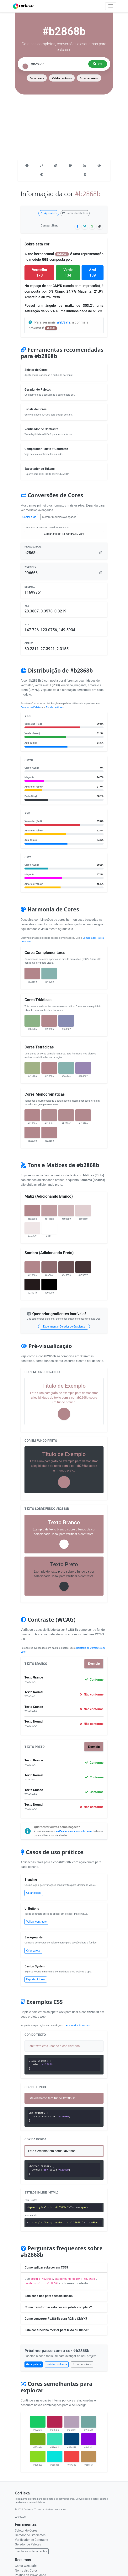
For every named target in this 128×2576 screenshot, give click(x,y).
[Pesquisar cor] (58, 64)
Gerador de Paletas (31, 707)
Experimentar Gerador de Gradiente (64, 1326)
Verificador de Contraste (31, 2540)
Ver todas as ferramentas (32, 2551)
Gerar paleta (37, 78)
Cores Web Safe (26, 2566)
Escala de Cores (55, 707)
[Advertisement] (64, 131)
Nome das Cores (26, 2570)
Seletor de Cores (26, 2530)
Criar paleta (33, 1950)
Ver (97, 64)
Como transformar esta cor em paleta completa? (58, 2307)
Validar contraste (62, 78)
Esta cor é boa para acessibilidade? (49, 2296)
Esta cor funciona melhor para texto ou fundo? (56, 2330)
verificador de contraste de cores (74, 1831)
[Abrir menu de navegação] (110, 6)
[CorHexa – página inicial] (23, 6)
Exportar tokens (89, 78)
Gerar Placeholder (75, 213)
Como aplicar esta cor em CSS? (46, 2267)
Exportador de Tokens (78, 2025)
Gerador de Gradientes (30, 2535)
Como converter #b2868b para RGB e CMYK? (56, 2319)
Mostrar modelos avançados (59, 517)
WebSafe (63, 322)
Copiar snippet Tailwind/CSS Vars (64, 533)
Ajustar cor (48, 213)
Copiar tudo (29, 517)
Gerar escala (33, 1892)
